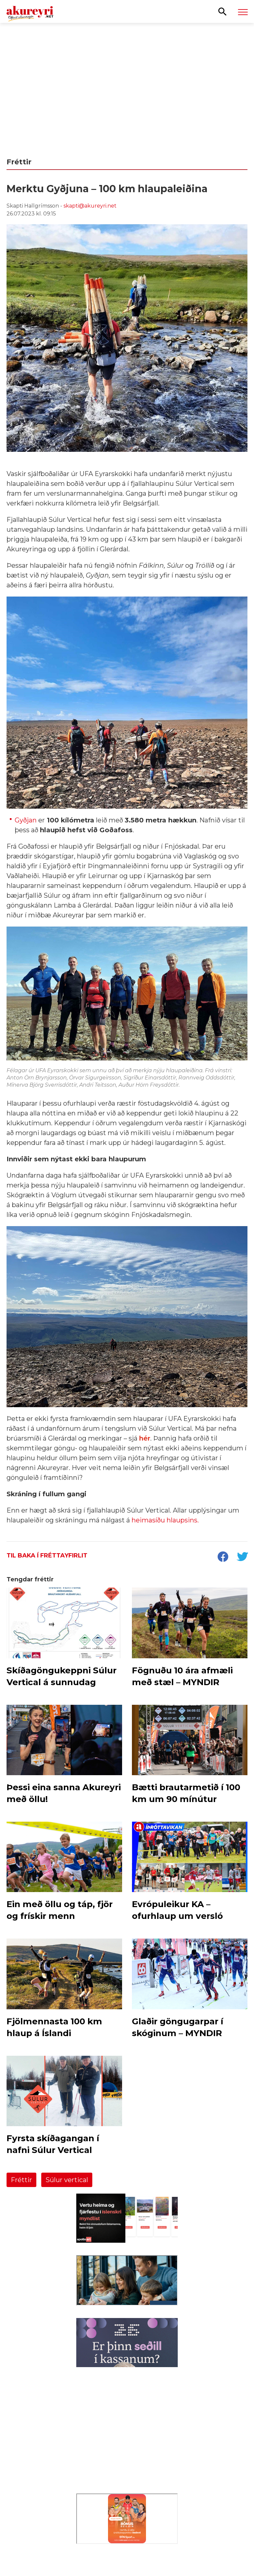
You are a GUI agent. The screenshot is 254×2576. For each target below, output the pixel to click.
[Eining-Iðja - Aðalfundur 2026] (127, 86)
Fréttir (21, 2180)
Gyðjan (26, 820)
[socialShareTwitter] (242, 1557)
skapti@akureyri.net (90, 206)
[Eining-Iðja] (127, 2457)
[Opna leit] (222, 11)
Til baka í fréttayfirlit (47, 1555)
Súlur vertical (66, 2180)
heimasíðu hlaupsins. (165, 1520)
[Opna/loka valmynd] (243, 11)
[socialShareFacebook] (222, 1557)
